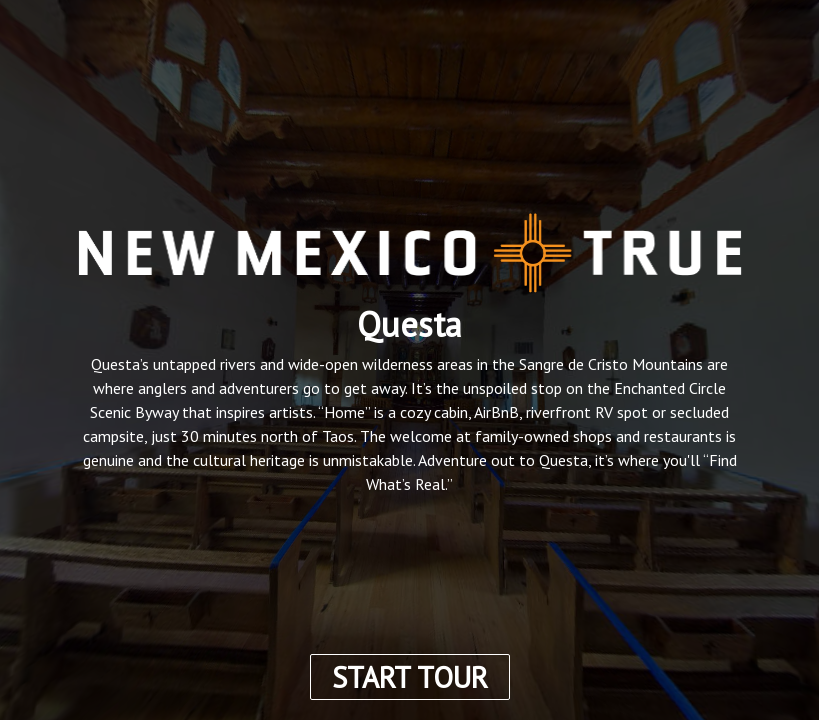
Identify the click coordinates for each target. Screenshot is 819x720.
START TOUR (410, 677)
